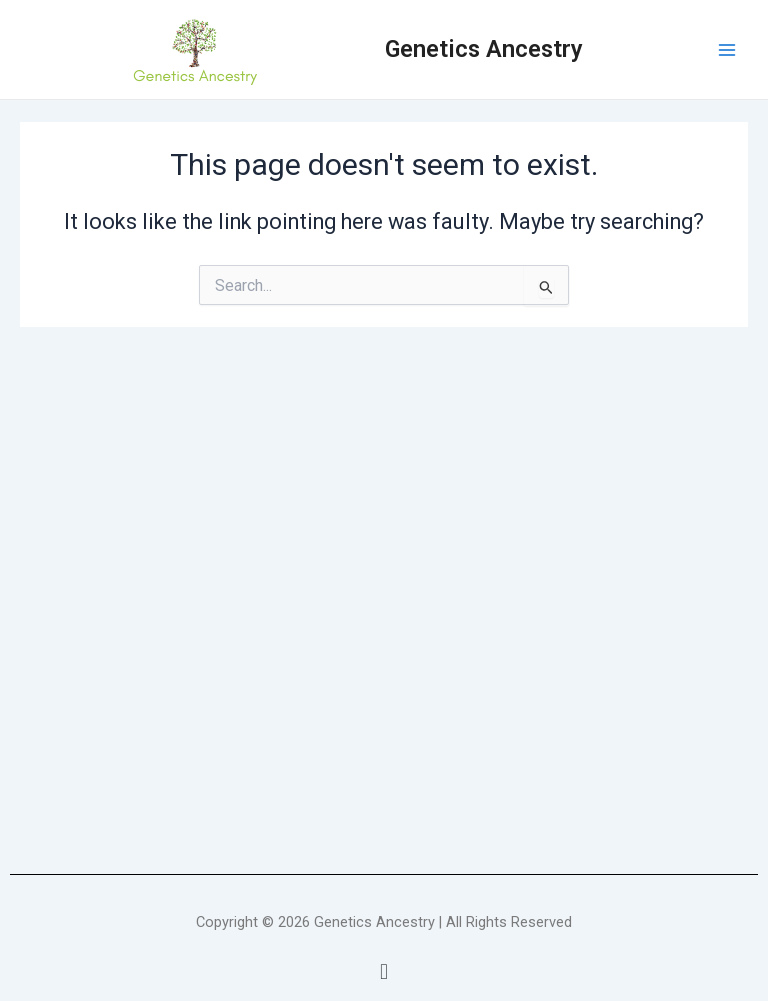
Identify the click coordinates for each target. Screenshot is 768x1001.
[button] (383, 972)
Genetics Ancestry (484, 49)
